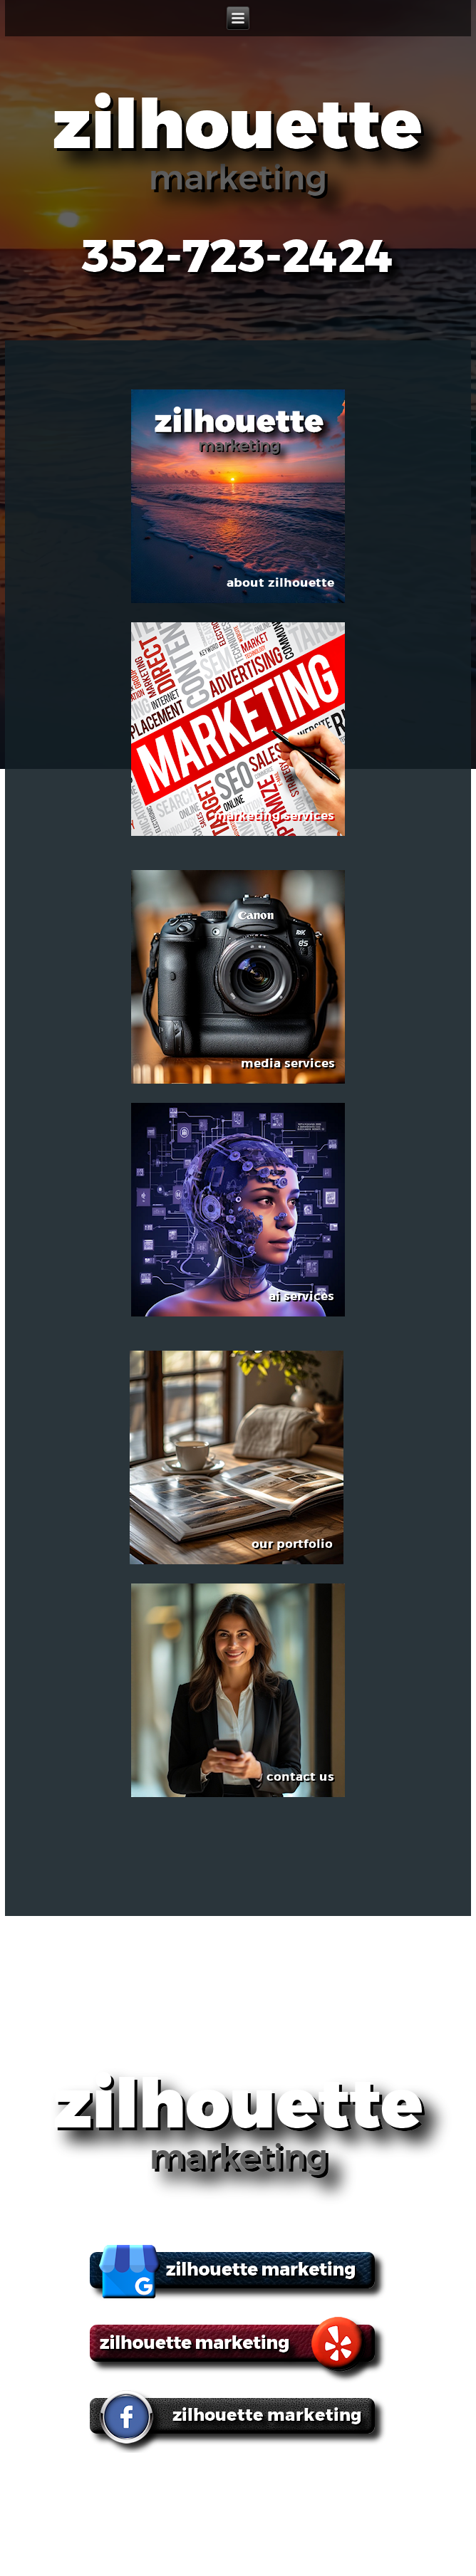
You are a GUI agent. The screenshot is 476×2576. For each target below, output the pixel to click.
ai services (391, 2482)
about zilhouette (113, 2482)
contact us (265, 2499)
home (43, 2482)
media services (315, 2482)
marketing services (216, 2482)
